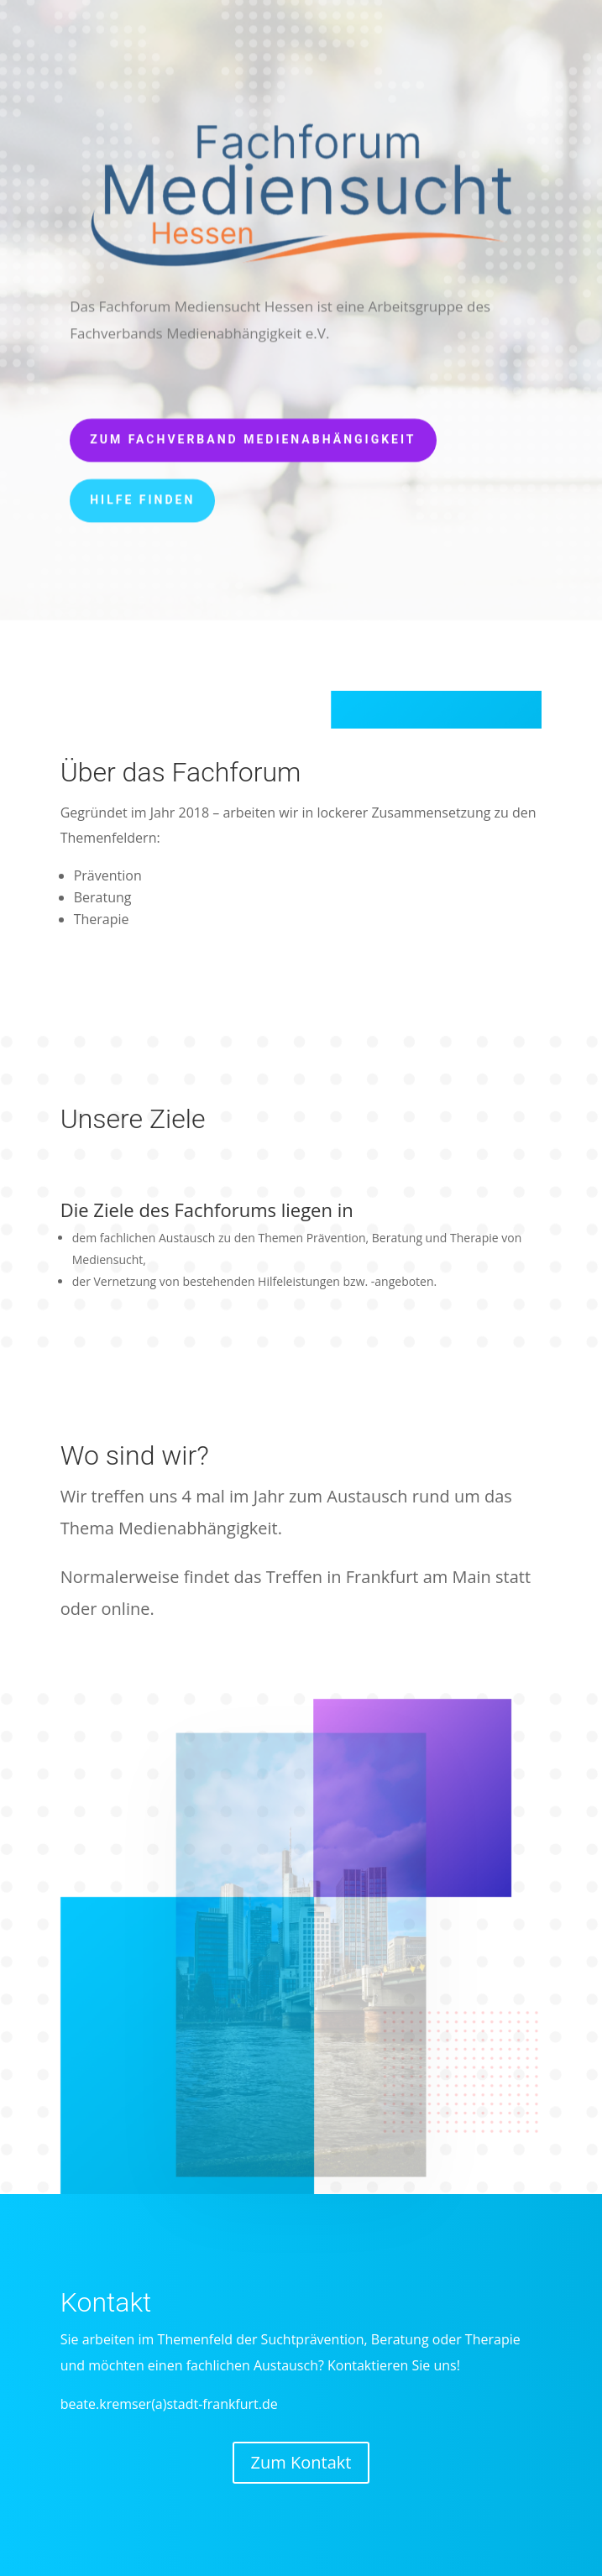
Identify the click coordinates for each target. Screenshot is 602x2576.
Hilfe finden (142, 496)
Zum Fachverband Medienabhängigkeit (253, 435)
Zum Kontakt (301, 2462)
